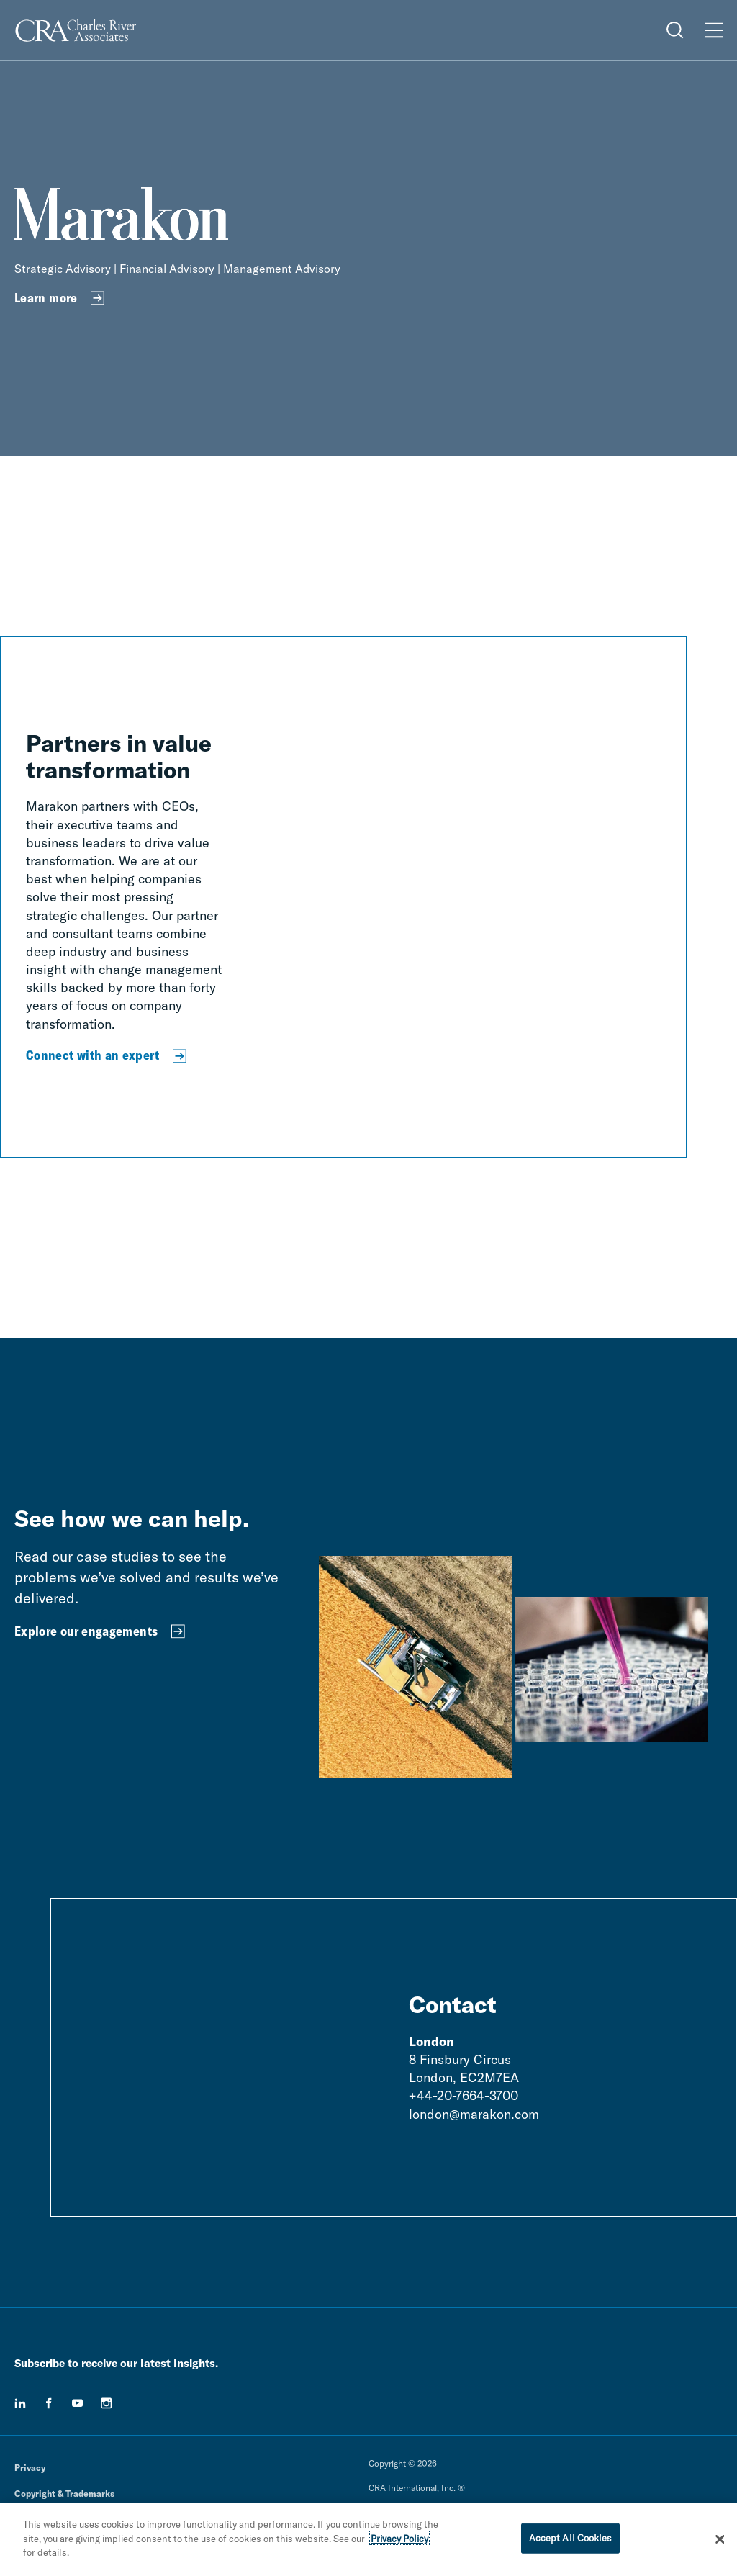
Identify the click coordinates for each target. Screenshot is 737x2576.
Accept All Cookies (570, 2542)
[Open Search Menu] (675, 30)
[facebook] (49, 2403)
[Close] (719, 2543)
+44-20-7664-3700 (463, 2095)
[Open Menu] (714, 30)
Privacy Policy (399, 2542)
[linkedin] (20, 2403)
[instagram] (106, 2403)
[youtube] (77, 2403)
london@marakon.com (474, 2114)
